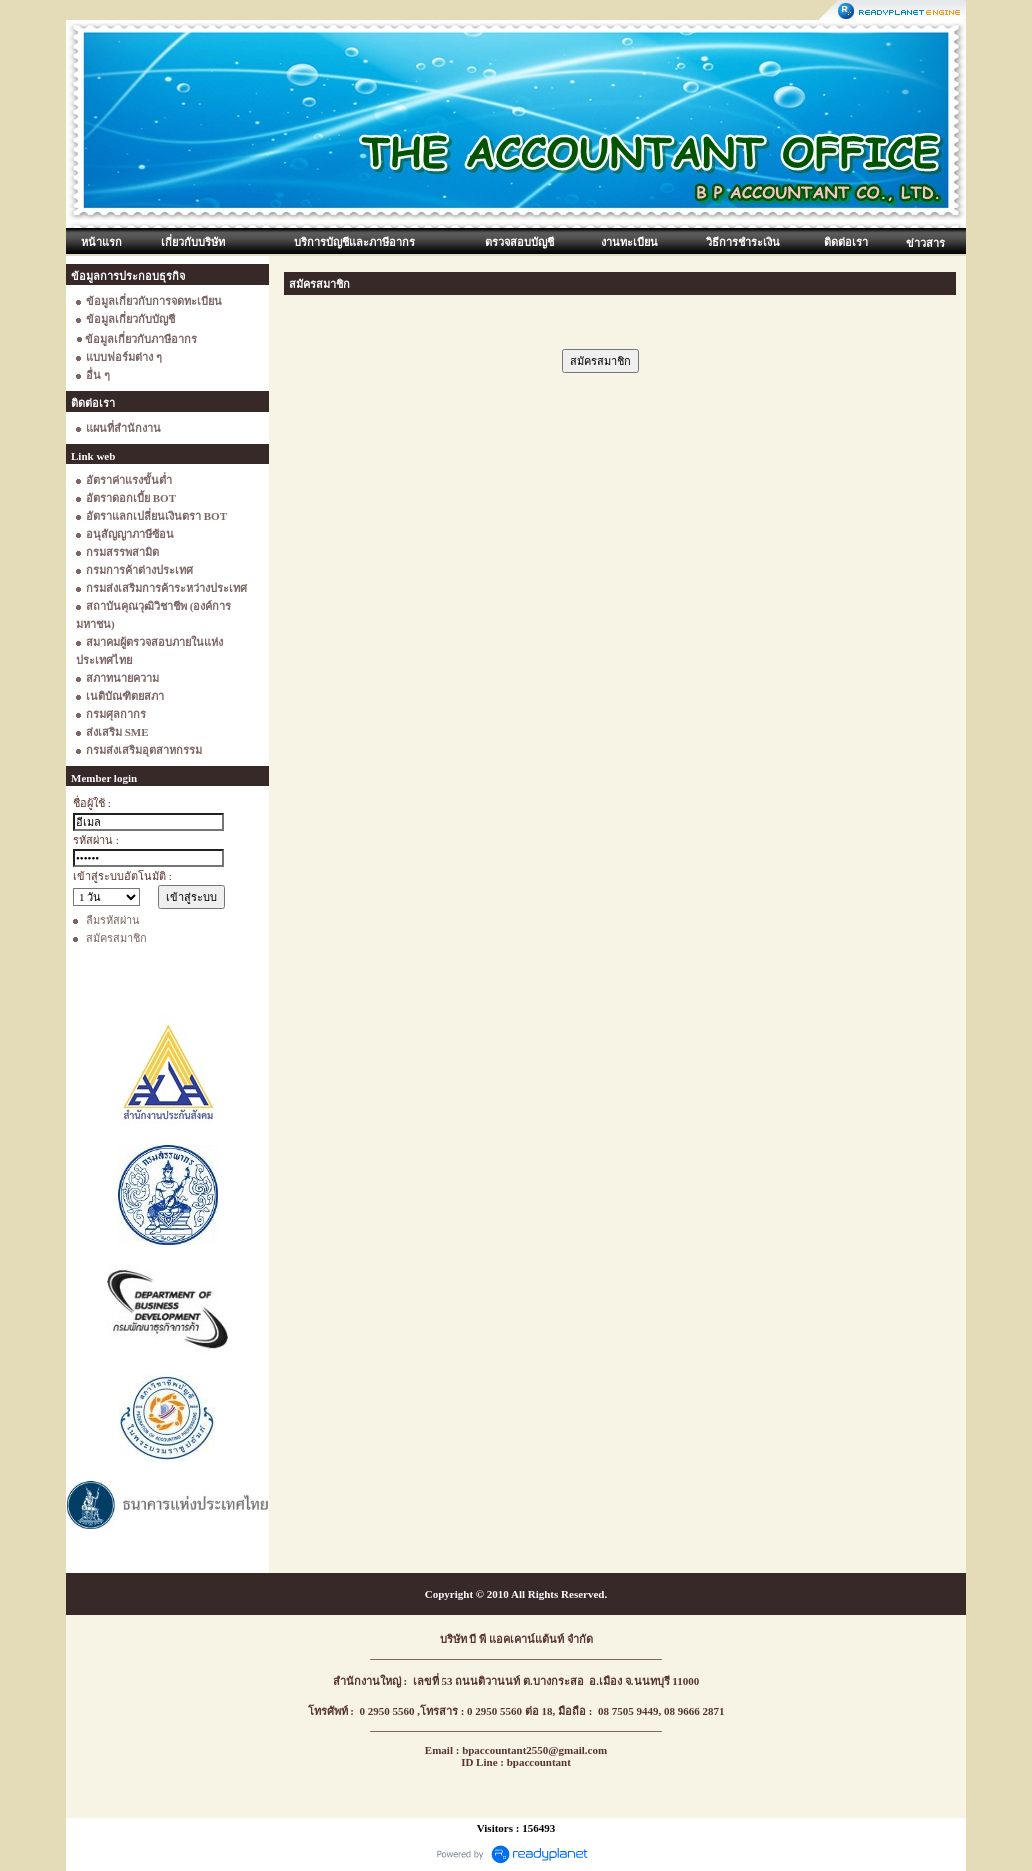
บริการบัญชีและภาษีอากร (354, 242)
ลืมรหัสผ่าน (113, 920)
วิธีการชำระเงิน (743, 242)
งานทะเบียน (629, 242)
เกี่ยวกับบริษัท (193, 242)
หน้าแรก (101, 242)
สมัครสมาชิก (116, 938)
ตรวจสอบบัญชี (519, 242)
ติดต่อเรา (846, 242)
